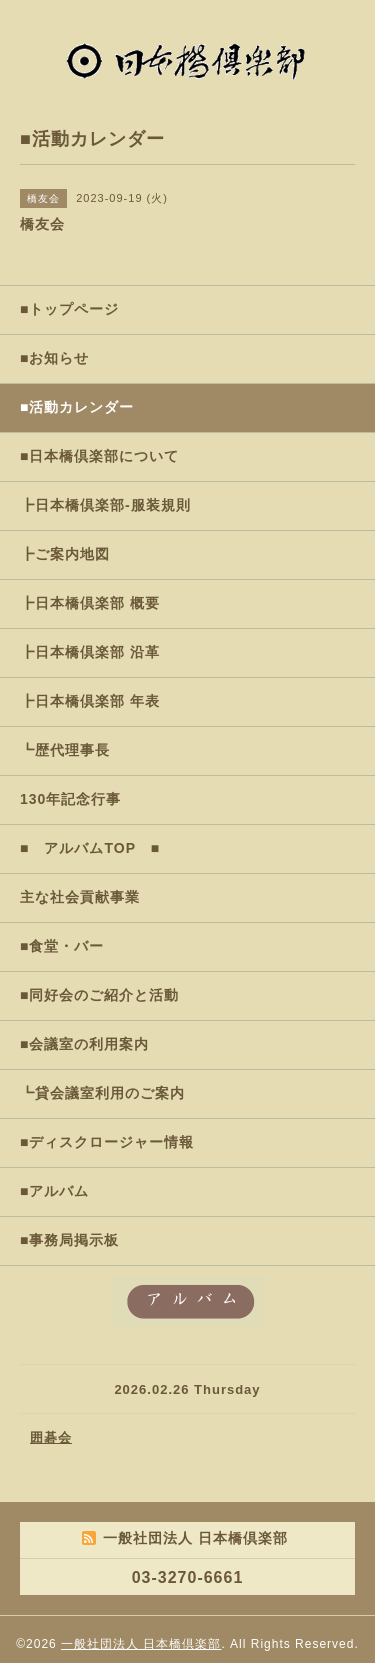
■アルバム (54, 1191)
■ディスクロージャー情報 (107, 1142)
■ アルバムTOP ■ (90, 848)
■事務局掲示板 (69, 1240)
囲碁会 (51, 1437)
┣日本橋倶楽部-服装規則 (105, 505)
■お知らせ (54, 358)
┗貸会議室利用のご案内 (102, 1093)
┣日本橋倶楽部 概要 (90, 603)
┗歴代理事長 (65, 750)
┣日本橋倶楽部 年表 (90, 701)
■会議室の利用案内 (84, 1044)
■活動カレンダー (77, 407)
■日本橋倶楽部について (99, 456)
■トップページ (69, 309)
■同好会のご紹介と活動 (99, 995)
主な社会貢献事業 (80, 897)
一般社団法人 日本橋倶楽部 (141, 1644)
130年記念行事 (70, 799)
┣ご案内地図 (65, 554)
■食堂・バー (62, 946)
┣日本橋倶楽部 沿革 (90, 652)
